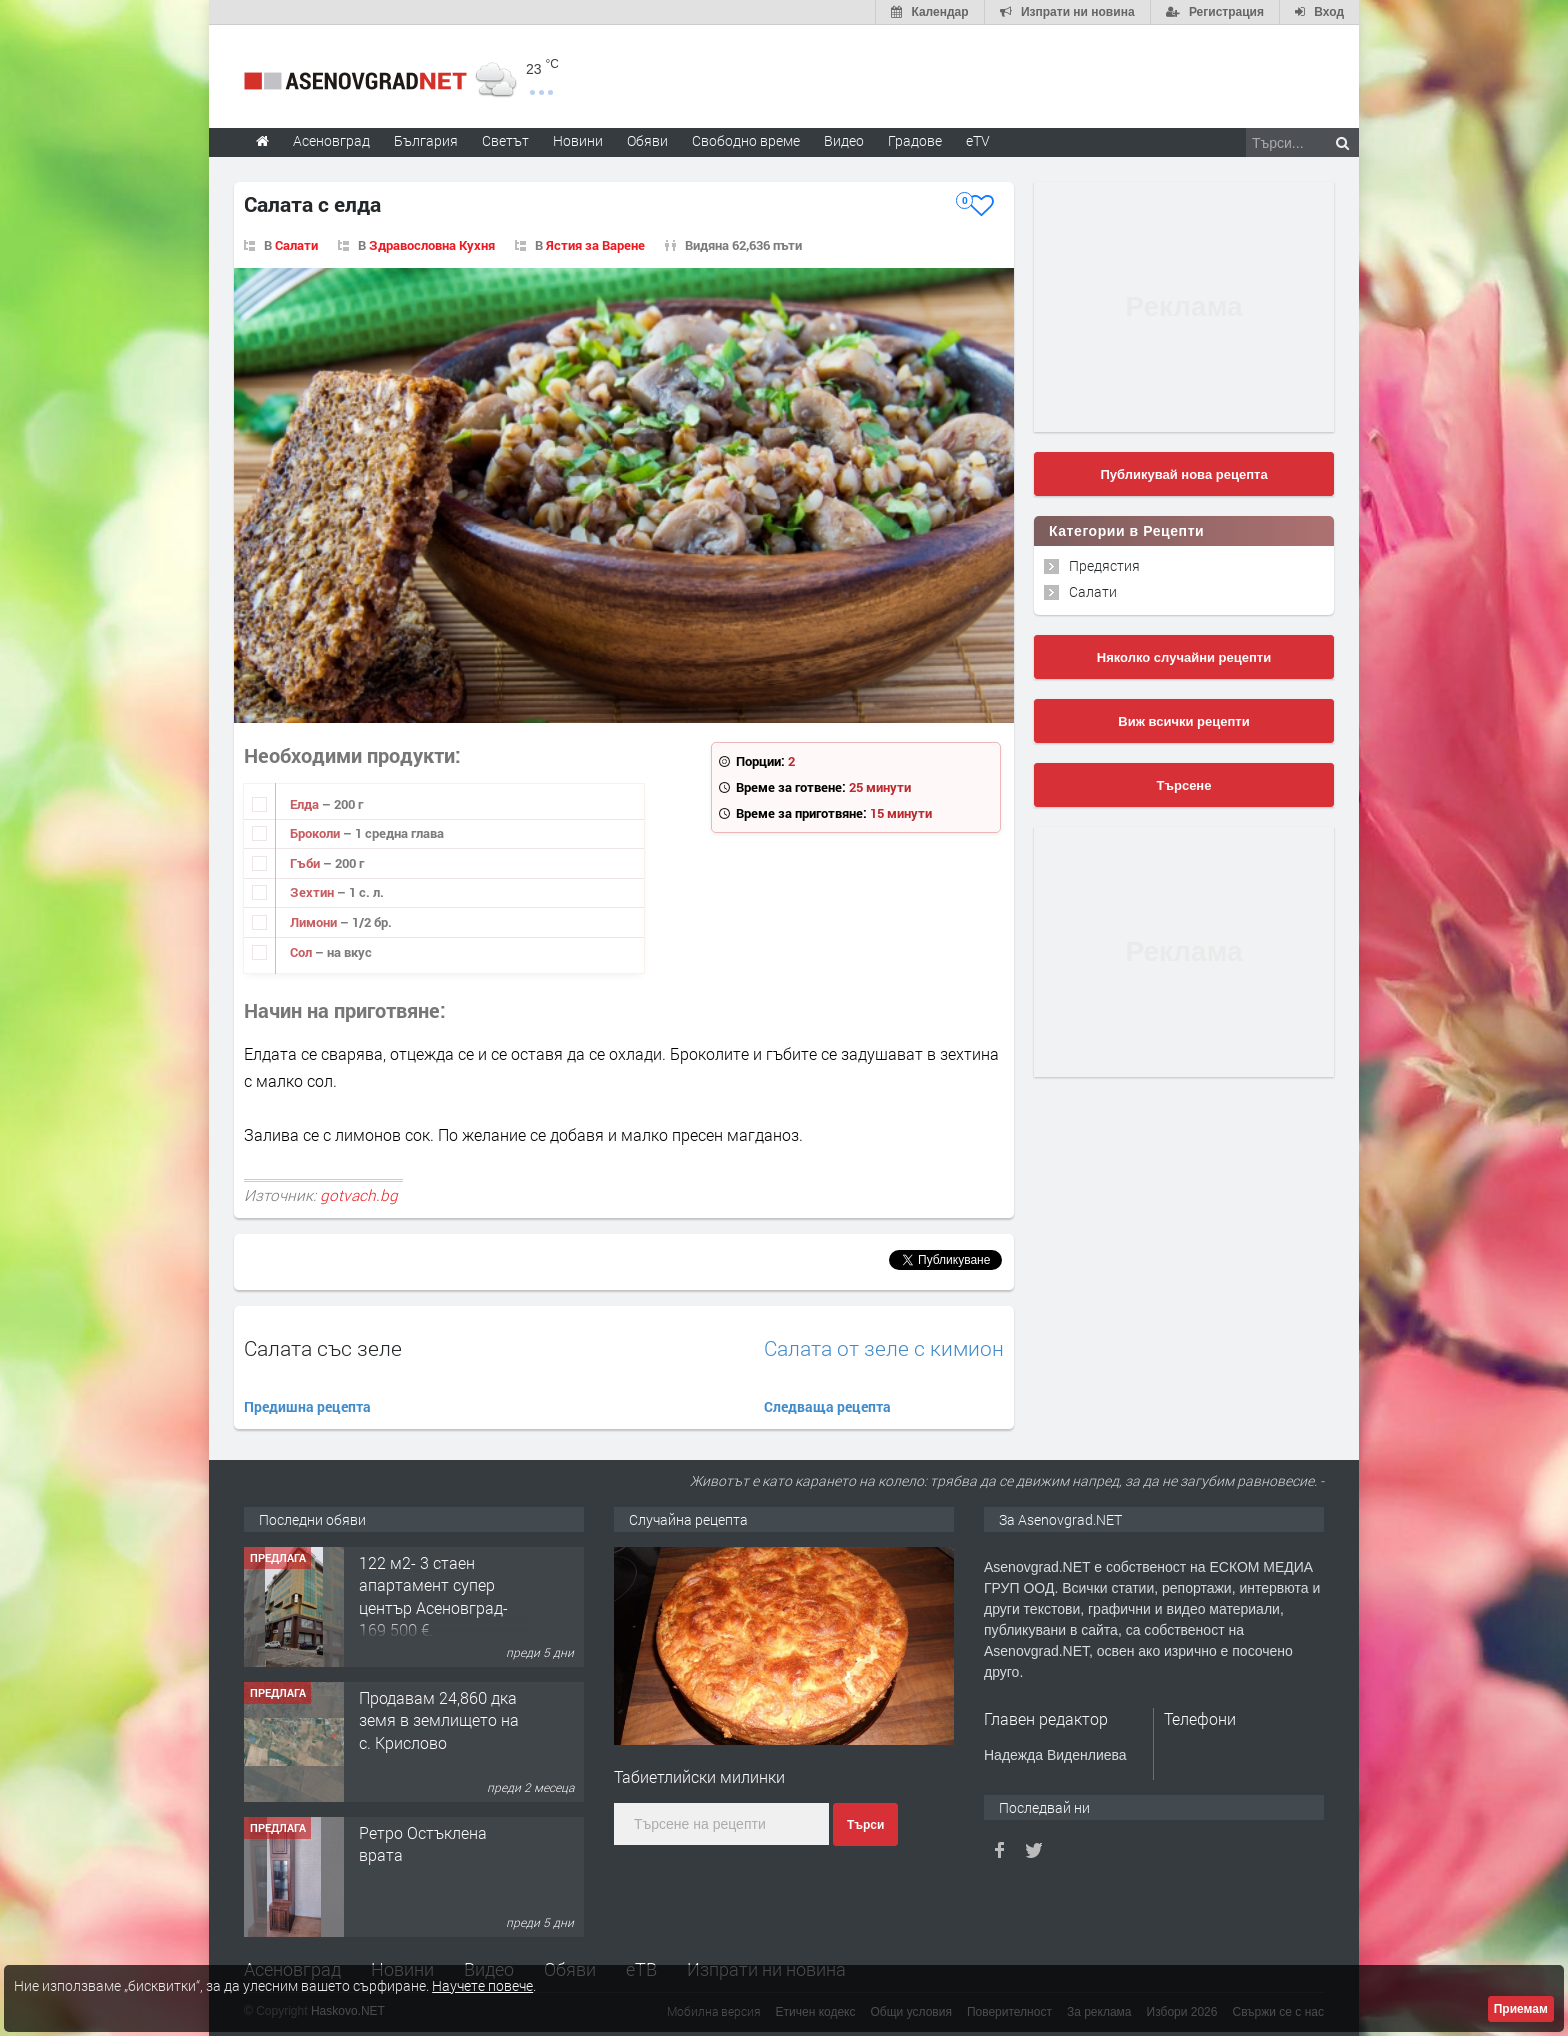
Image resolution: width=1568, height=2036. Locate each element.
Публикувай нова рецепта (1183, 474)
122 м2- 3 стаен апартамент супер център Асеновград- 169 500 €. (433, 1596)
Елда (306, 804)
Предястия (1104, 565)
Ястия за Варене (595, 245)
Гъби (306, 863)
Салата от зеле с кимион (884, 1348)
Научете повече (482, 1985)
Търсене (1184, 785)
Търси (865, 1825)
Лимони (315, 922)
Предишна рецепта (307, 1406)
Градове (915, 140)
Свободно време (746, 140)
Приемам (1521, 2009)
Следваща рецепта (827, 1406)
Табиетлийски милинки (699, 1776)
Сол (302, 952)
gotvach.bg (359, 1195)
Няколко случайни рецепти (1184, 657)
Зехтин (313, 892)
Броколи (316, 833)
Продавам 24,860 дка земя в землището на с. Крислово (439, 1720)
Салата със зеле (323, 1348)
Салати (296, 245)
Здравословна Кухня (432, 245)
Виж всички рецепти (1183, 721)
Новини (578, 140)
